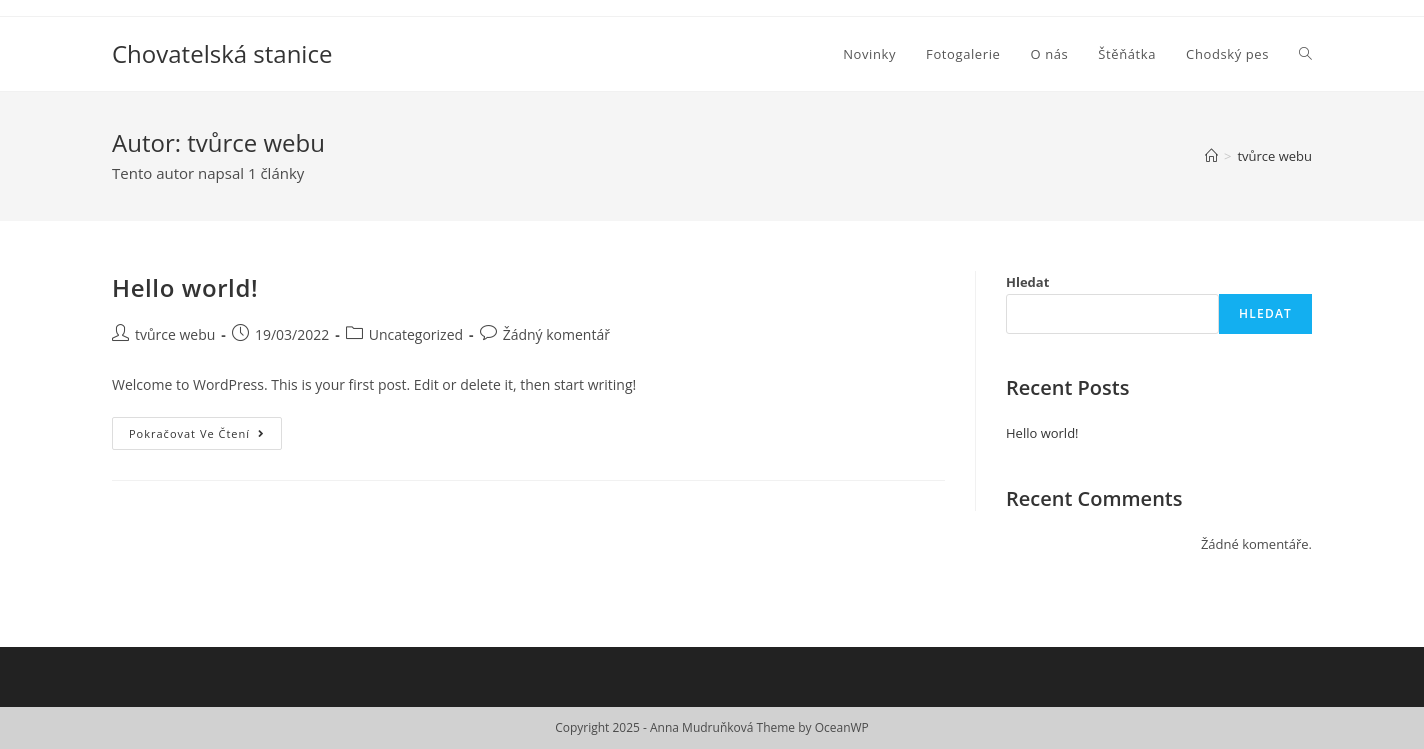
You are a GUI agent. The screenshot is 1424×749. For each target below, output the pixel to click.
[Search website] (1305, 54)
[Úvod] (1211, 156)
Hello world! (185, 287)
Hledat (1027, 282)
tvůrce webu (175, 334)
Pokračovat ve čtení (205, 437)
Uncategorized (416, 334)
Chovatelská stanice (222, 53)
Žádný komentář (556, 334)
